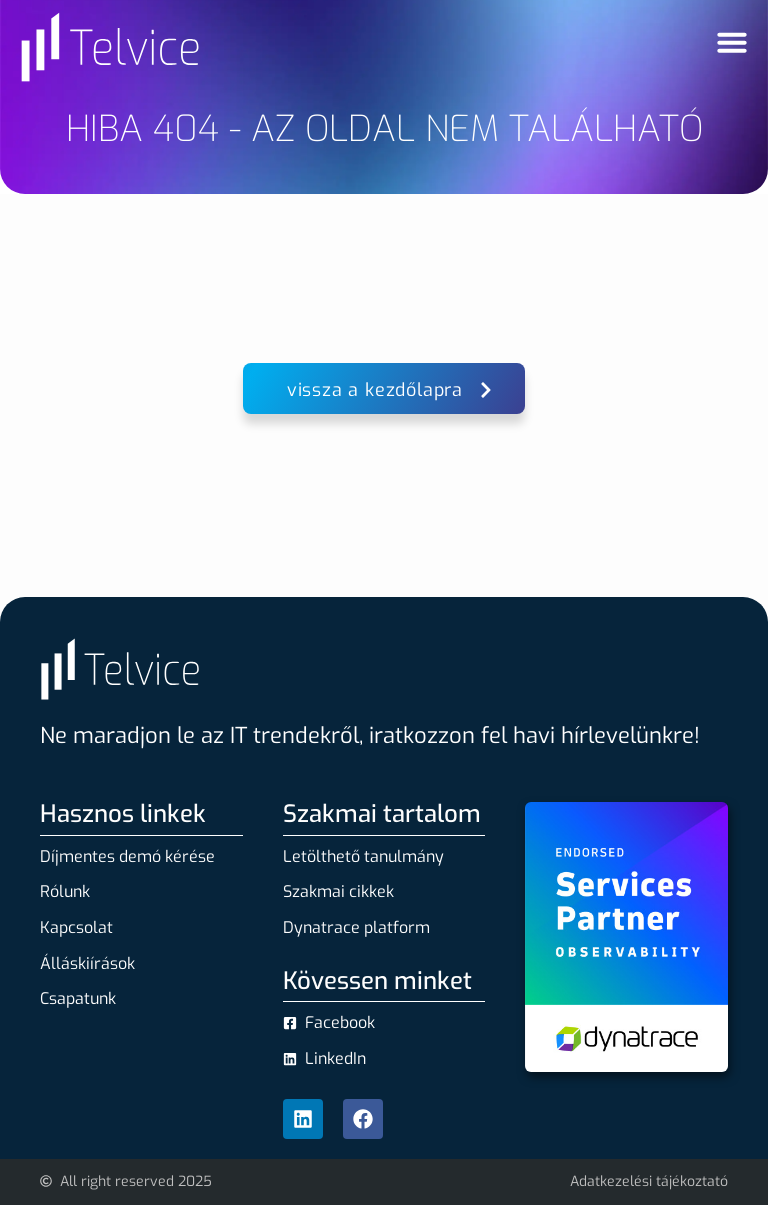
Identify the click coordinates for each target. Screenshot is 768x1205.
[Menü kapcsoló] (732, 42)
